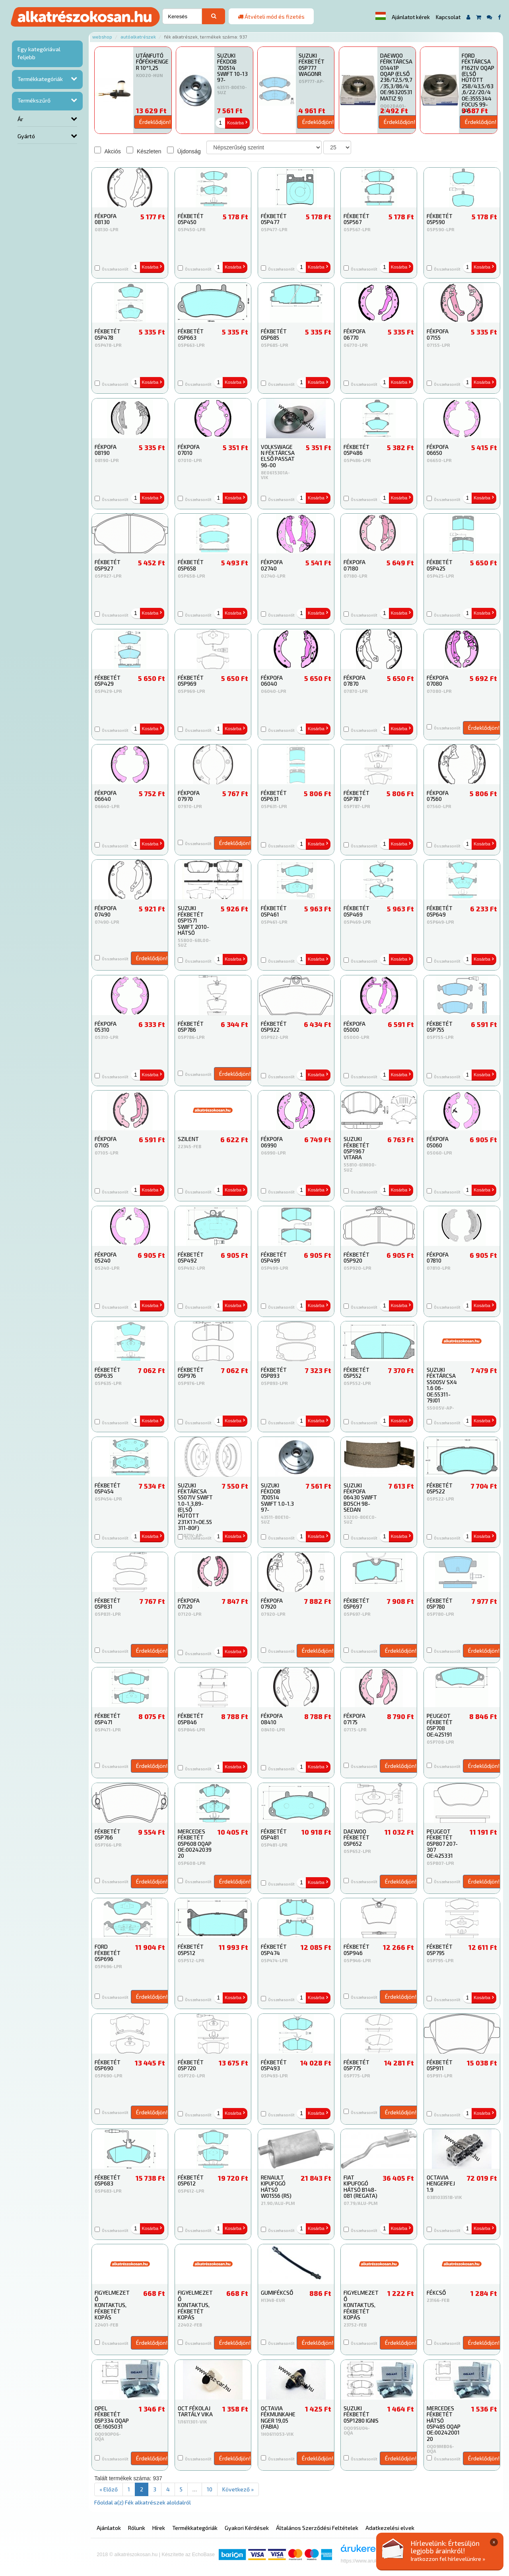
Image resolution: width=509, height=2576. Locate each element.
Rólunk (136, 2527)
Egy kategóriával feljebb (38, 53)
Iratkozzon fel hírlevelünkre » (448, 2558)
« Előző (108, 2489)
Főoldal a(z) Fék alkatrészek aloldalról (142, 2502)
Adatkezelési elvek (389, 2527)
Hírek (158, 2527)
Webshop (102, 36)
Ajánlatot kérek (411, 17)
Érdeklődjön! (155, 121)
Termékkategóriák (40, 78)
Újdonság (184, 151)
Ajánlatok (109, 2527)
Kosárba (237, 122)
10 (209, 2489)
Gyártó (26, 136)
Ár (20, 119)
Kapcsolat (448, 17)
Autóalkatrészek (138, 36)
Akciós (107, 151)
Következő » (238, 2489)
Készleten (143, 151)
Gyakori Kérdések (247, 2527)
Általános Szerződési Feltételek (317, 2527)
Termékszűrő (34, 100)
